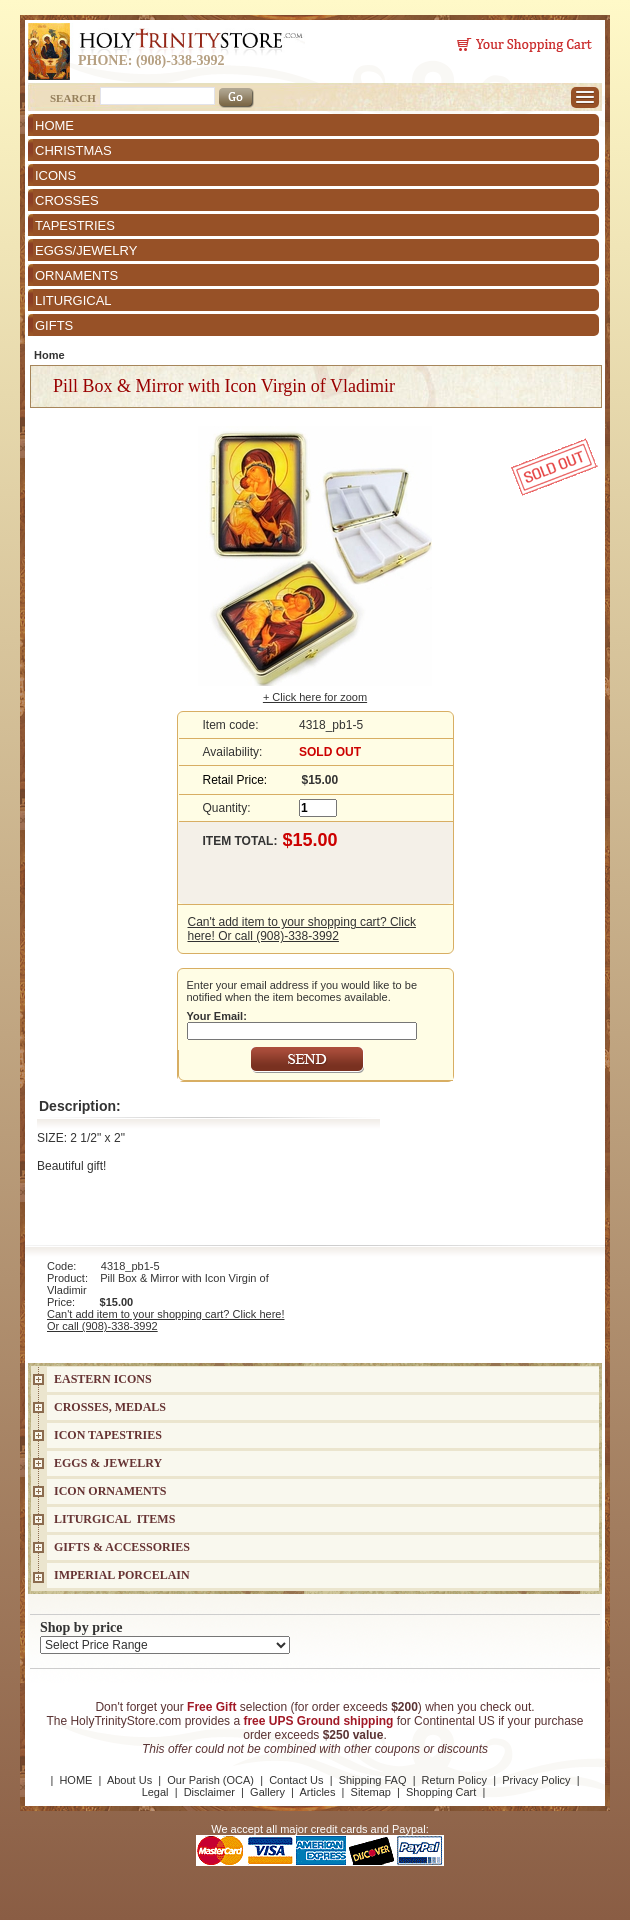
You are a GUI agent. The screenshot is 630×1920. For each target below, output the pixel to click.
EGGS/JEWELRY (86, 250)
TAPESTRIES (75, 225)
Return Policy (454, 1780)
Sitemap (371, 1792)
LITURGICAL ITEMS (114, 1519)
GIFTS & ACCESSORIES (122, 1547)
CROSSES (67, 200)
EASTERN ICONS (103, 1379)
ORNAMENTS (76, 275)
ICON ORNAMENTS (110, 1491)
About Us (129, 1780)
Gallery (267, 1792)
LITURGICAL (73, 300)
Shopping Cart (441, 1792)
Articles (317, 1792)
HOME (54, 125)
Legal (155, 1792)
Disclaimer (209, 1792)
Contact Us (296, 1780)
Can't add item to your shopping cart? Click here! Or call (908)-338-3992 (302, 929)
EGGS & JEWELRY (108, 1463)
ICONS (55, 175)
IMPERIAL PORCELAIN (122, 1575)
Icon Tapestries (108, 1435)
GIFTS (54, 325)
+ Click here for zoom (315, 697)
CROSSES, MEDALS (110, 1407)
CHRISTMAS (73, 150)
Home (49, 355)
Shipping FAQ (373, 1780)
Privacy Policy (536, 1780)
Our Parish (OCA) (210, 1780)
